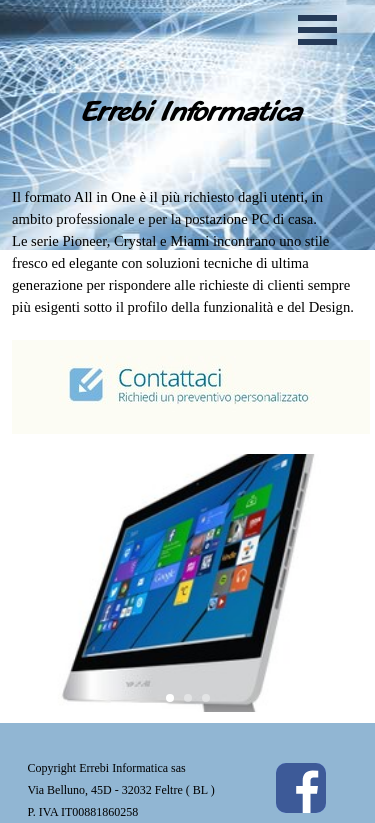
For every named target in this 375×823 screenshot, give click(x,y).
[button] (39, 583)
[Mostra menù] (318, 30)
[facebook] (301, 788)
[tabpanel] (187, 311)
